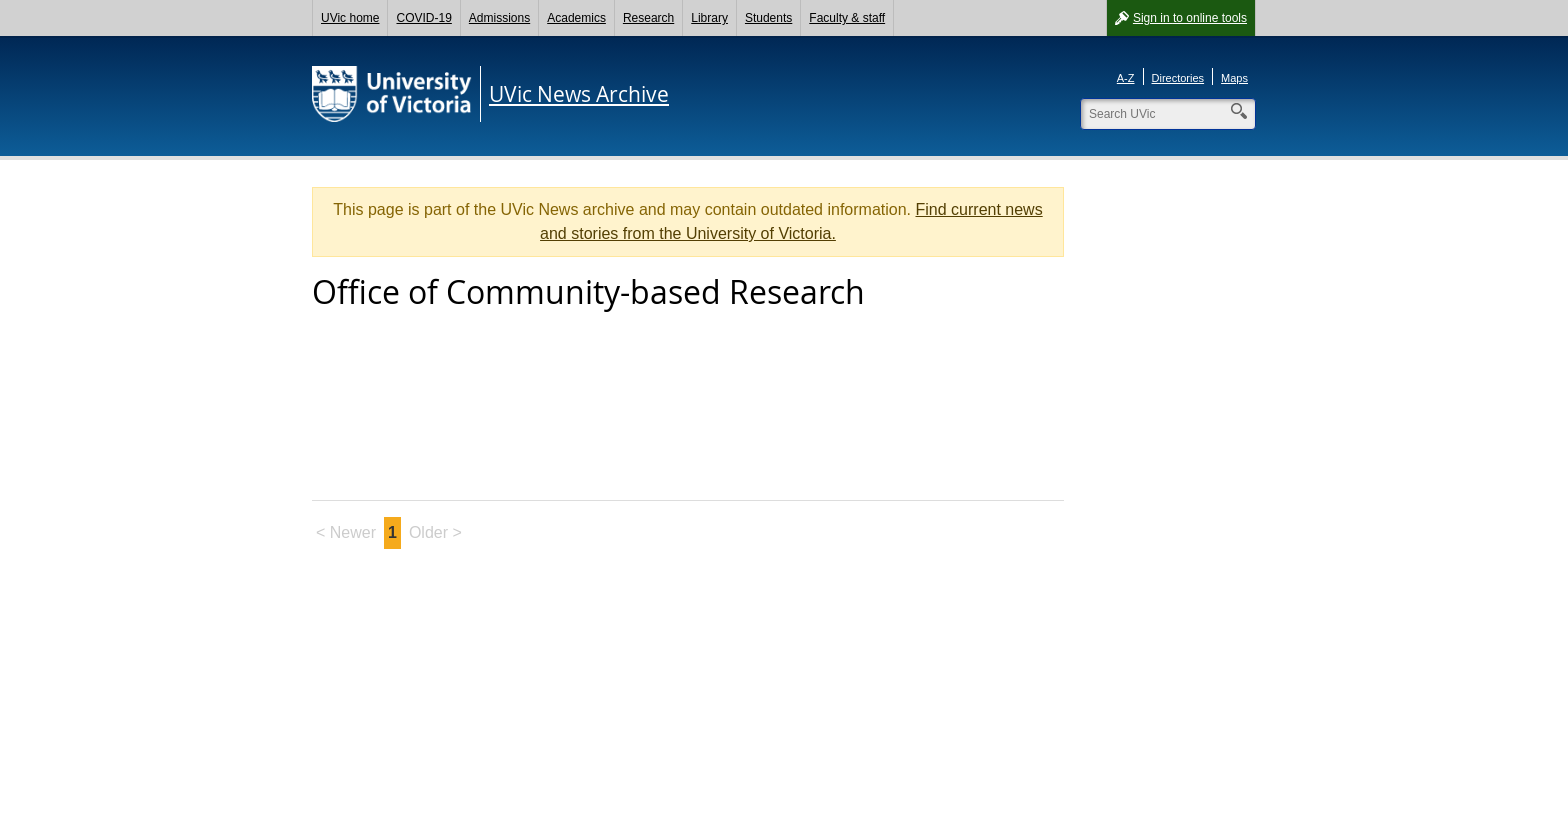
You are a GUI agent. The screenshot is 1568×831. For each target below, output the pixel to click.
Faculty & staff (847, 18)
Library (709, 18)
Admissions (499, 18)
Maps (1234, 78)
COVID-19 (423, 18)
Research (648, 18)
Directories (1178, 78)
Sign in (1190, 18)
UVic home (350, 18)
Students (768, 18)
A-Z (1126, 78)
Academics (576, 18)
